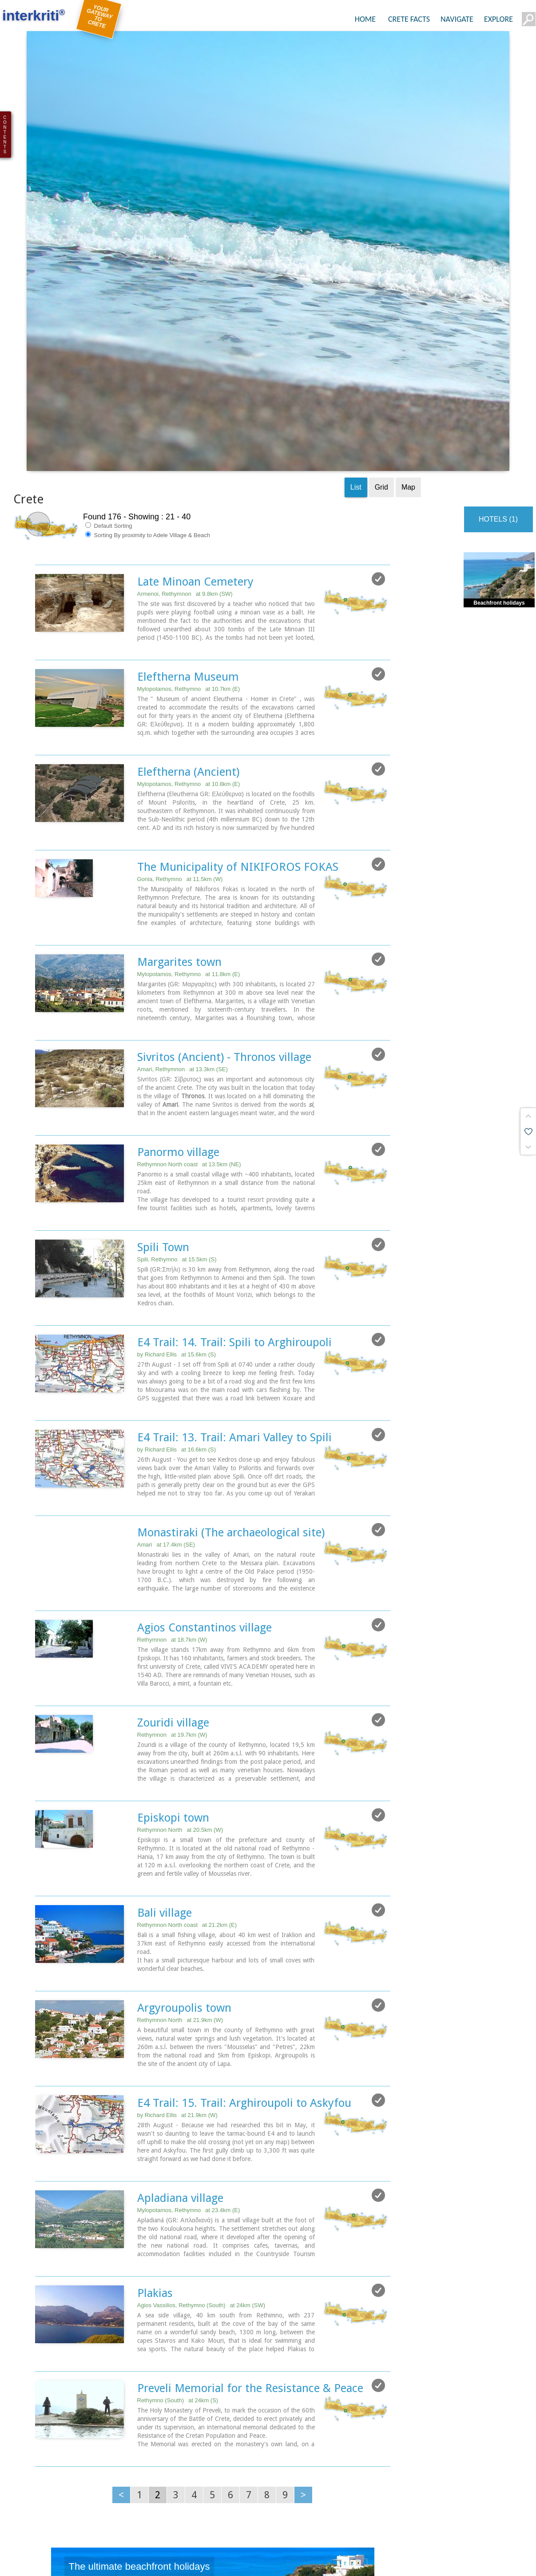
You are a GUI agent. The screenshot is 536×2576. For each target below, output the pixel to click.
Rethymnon (172, 1478)
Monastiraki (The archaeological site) (231, 1371)
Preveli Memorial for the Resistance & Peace (250, 2227)
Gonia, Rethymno (180, 718)
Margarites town (179, 801)
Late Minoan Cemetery (195, 420)
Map (408, 326)
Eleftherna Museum (188, 515)
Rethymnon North (180, 1669)
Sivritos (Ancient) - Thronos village (224, 896)
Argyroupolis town (184, 1847)
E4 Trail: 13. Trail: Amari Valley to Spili (234, 1276)
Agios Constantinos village (204, 1466)
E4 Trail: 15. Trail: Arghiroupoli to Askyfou (244, 1942)
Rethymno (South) (177, 2239)
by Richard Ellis (176, 1193)
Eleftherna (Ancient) (188, 611)
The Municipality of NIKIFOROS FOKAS (237, 706)
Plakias (155, 2132)
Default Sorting (108, 364)
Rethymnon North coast (189, 1003)
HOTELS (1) (498, 358)
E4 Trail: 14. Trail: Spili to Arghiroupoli (234, 1181)
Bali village (164, 1752)
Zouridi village (173, 1561)
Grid (381, 326)
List (355, 326)
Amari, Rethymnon (182, 908)
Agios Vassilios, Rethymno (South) (201, 2144)
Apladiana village (180, 2037)
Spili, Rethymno (177, 1098)
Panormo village (178, 991)
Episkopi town (173, 1656)
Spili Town (163, 1086)
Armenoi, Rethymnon (185, 433)
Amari (166, 1383)
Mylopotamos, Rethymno (188, 528)
